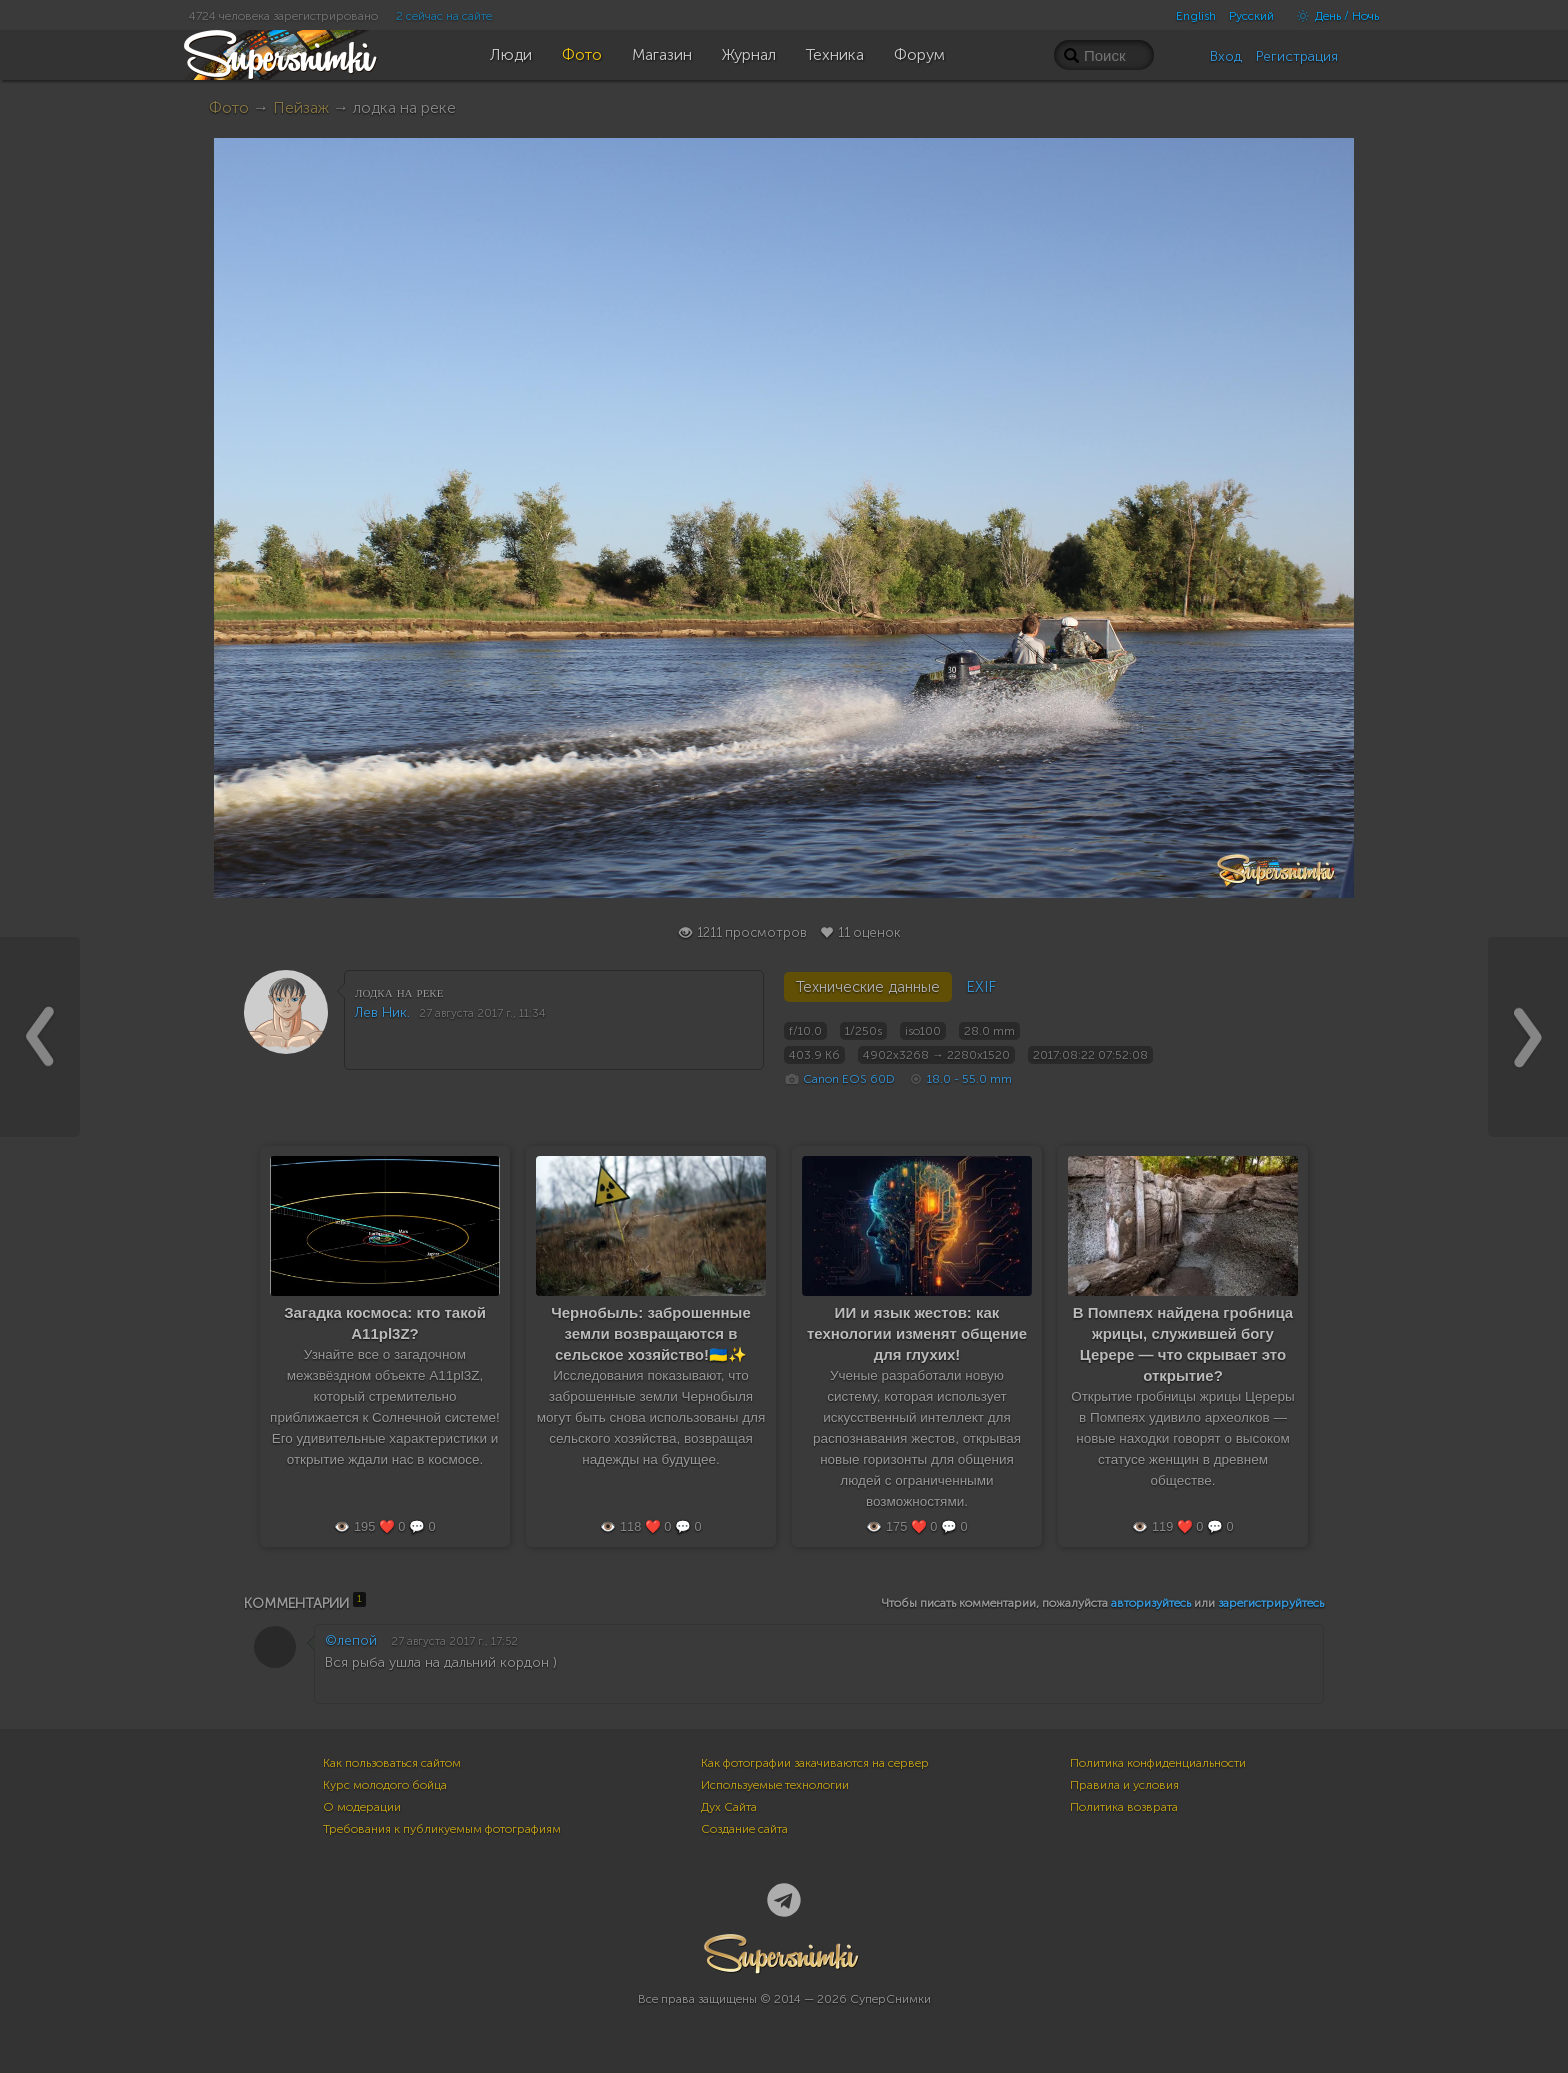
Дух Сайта (729, 1807)
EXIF (981, 987)
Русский (1251, 16)
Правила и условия (1124, 1785)
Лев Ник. (382, 1012)
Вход (1226, 56)
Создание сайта (744, 1829)
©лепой (351, 1640)
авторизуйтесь (1151, 1603)
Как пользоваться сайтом (392, 1763)
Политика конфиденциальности (1158, 1763)
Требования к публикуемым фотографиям (442, 1829)
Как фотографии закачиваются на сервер (815, 1763)
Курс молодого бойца (385, 1785)
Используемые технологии (775, 1785)
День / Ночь (1333, 16)
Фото (229, 107)
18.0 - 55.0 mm (969, 1079)
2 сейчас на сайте (444, 16)
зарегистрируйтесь (1271, 1603)
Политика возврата (1124, 1807)
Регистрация (1297, 56)
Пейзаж (301, 107)
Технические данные (868, 987)
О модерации (362, 1807)
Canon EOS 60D (849, 1079)
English (1196, 16)
